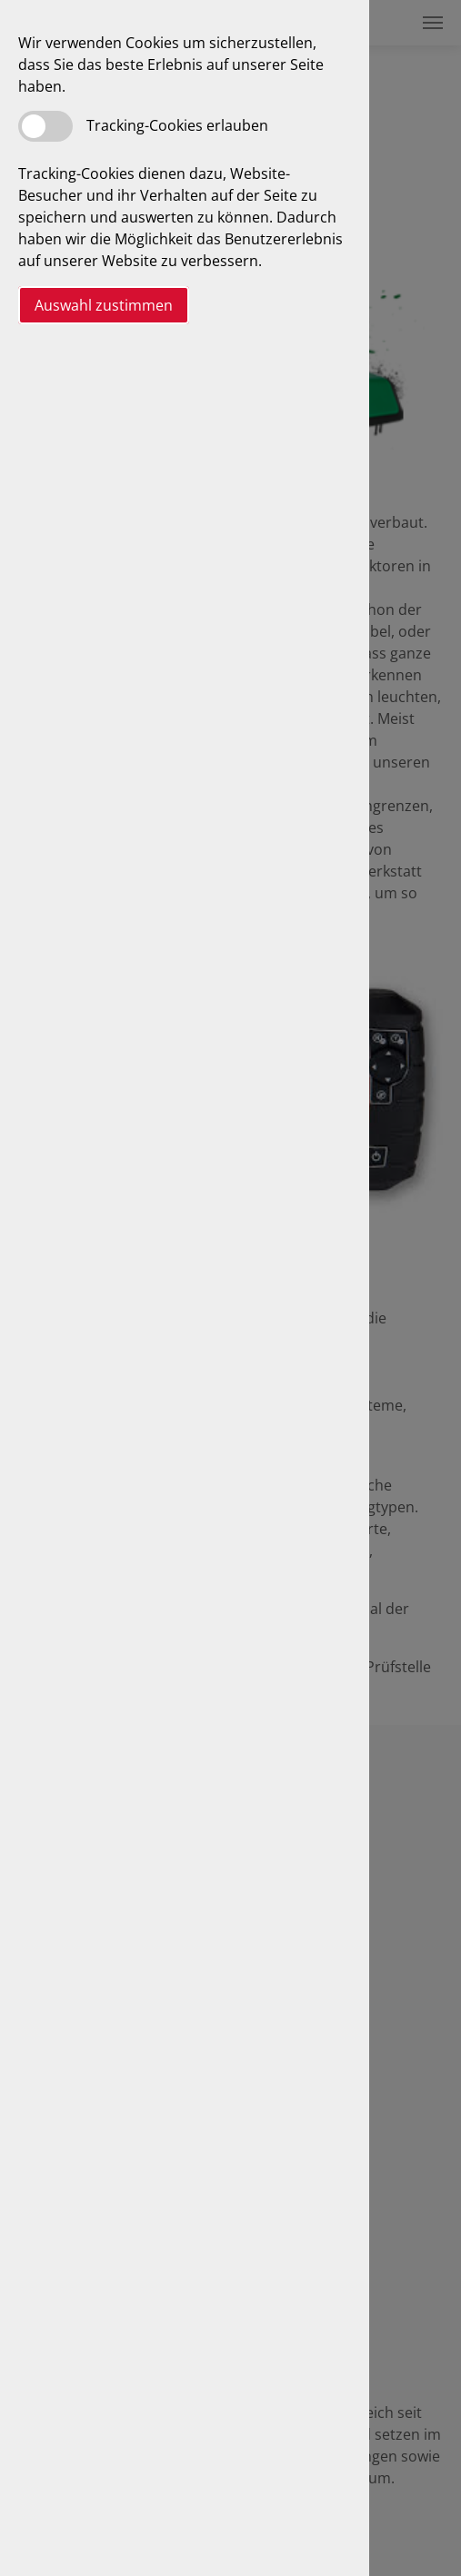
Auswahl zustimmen (104, 305)
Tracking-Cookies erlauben (177, 125)
